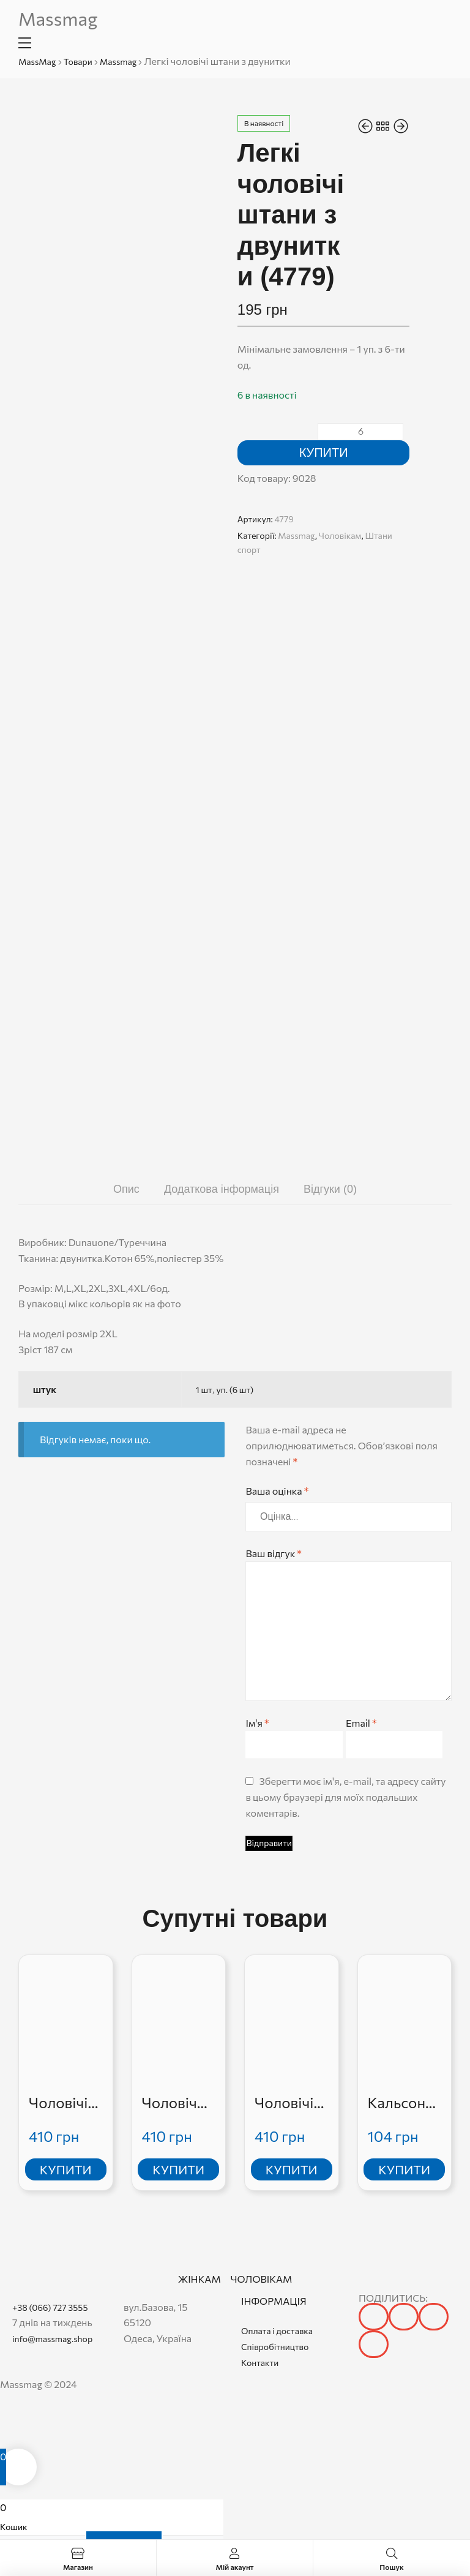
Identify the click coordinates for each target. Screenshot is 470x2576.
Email (361, 1723)
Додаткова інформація (221, 1189)
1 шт (204, 1389)
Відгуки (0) (330, 1189)
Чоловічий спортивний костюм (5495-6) (178, 2102)
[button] (374, 2316)
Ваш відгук (273, 1553)
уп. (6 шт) (234, 1389)
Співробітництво (274, 2346)
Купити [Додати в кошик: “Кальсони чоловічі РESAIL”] (404, 2169)
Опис (126, 1189)
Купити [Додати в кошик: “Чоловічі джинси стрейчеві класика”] (292, 2169)
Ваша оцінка (276, 1490)
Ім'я (257, 1723)
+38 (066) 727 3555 (50, 2307)
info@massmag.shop (52, 2339)
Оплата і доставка (277, 2331)
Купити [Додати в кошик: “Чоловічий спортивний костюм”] (178, 2169)
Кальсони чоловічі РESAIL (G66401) (401, 2102)
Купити (323, 452)
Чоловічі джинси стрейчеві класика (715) (288, 2102)
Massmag (58, 18)
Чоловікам (340, 535)
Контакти (259, 2362)
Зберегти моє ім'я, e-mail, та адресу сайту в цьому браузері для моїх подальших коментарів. (345, 1797)
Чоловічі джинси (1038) (58, 2102)
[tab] (126, 1189)
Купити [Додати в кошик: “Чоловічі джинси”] (66, 2169)
